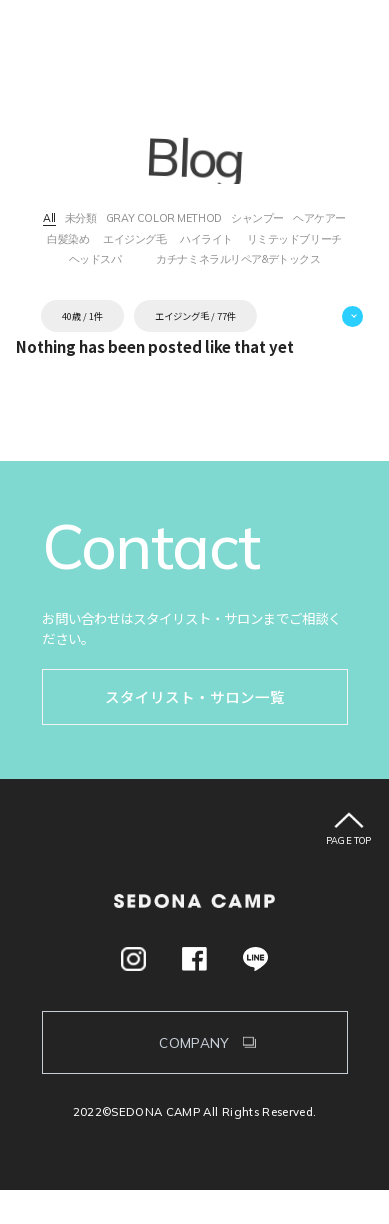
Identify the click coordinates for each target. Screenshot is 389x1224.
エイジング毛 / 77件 (195, 349)
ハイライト (309, 244)
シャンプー (311, 220)
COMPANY (194, 1075)
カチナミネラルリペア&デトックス (194, 291)
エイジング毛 (226, 244)
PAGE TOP (349, 873)
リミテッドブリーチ (139, 268)
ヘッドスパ (275, 268)
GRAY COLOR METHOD (195, 220)
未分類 (92, 220)
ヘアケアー (79, 244)
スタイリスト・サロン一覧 (195, 730)
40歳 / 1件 (82, 349)
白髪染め (150, 244)
